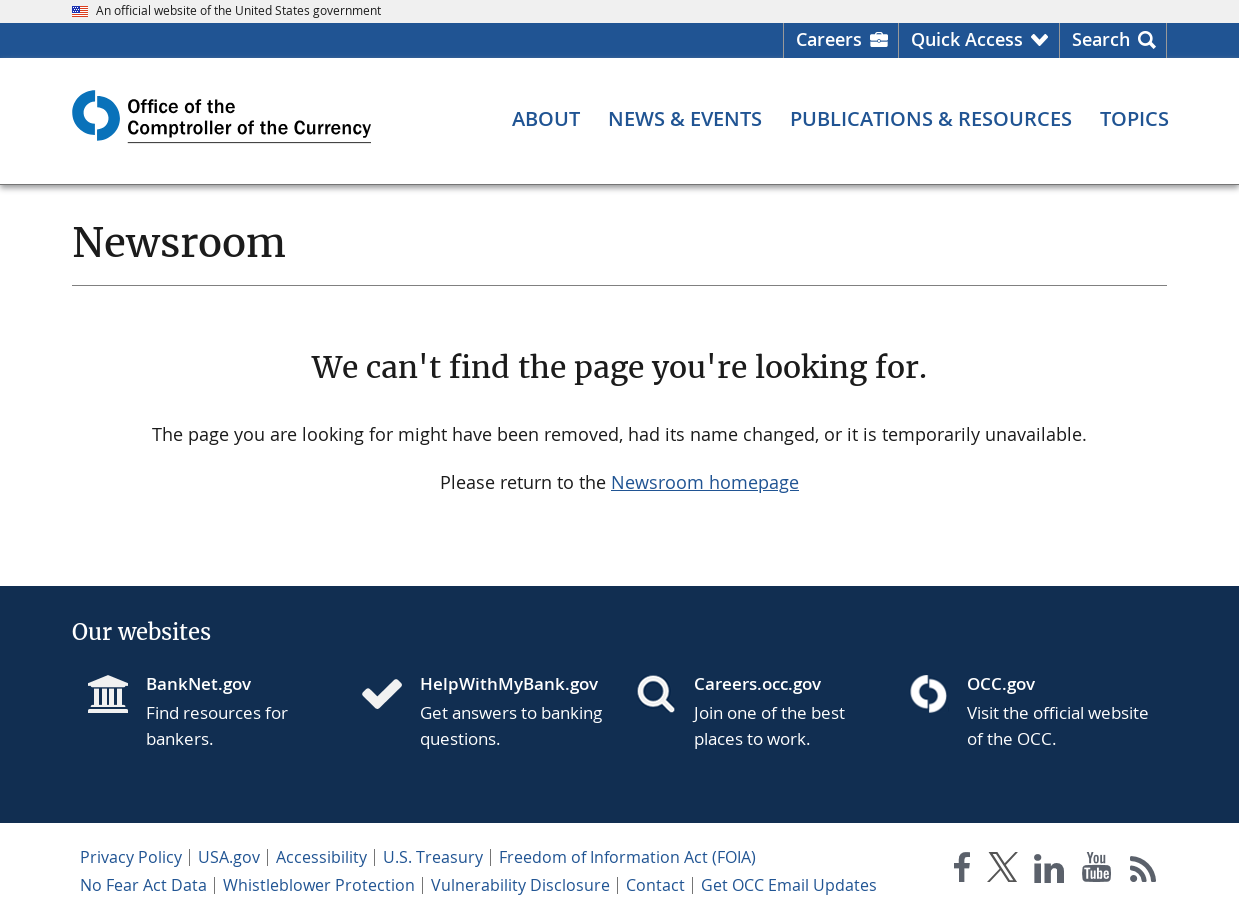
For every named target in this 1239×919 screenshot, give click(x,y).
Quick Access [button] (967, 39)
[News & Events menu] (685, 119)
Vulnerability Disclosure (520, 885)
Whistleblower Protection (319, 885)
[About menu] (546, 119)
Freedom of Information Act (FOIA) (627, 857)
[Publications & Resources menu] (931, 119)
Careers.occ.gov (757, 683)
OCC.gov (1001, 683)
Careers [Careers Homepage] (829, 39)
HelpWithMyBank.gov (509, 683)
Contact (655, 885)
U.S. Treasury (433, 857)
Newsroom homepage (705, 482)
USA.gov (229, 857)
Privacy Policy (131, 857)
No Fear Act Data (143, 885)
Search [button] (1101, 39)
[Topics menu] (1134, 119)
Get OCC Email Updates (789, 885)
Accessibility (321, 857)
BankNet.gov (198, 683)
